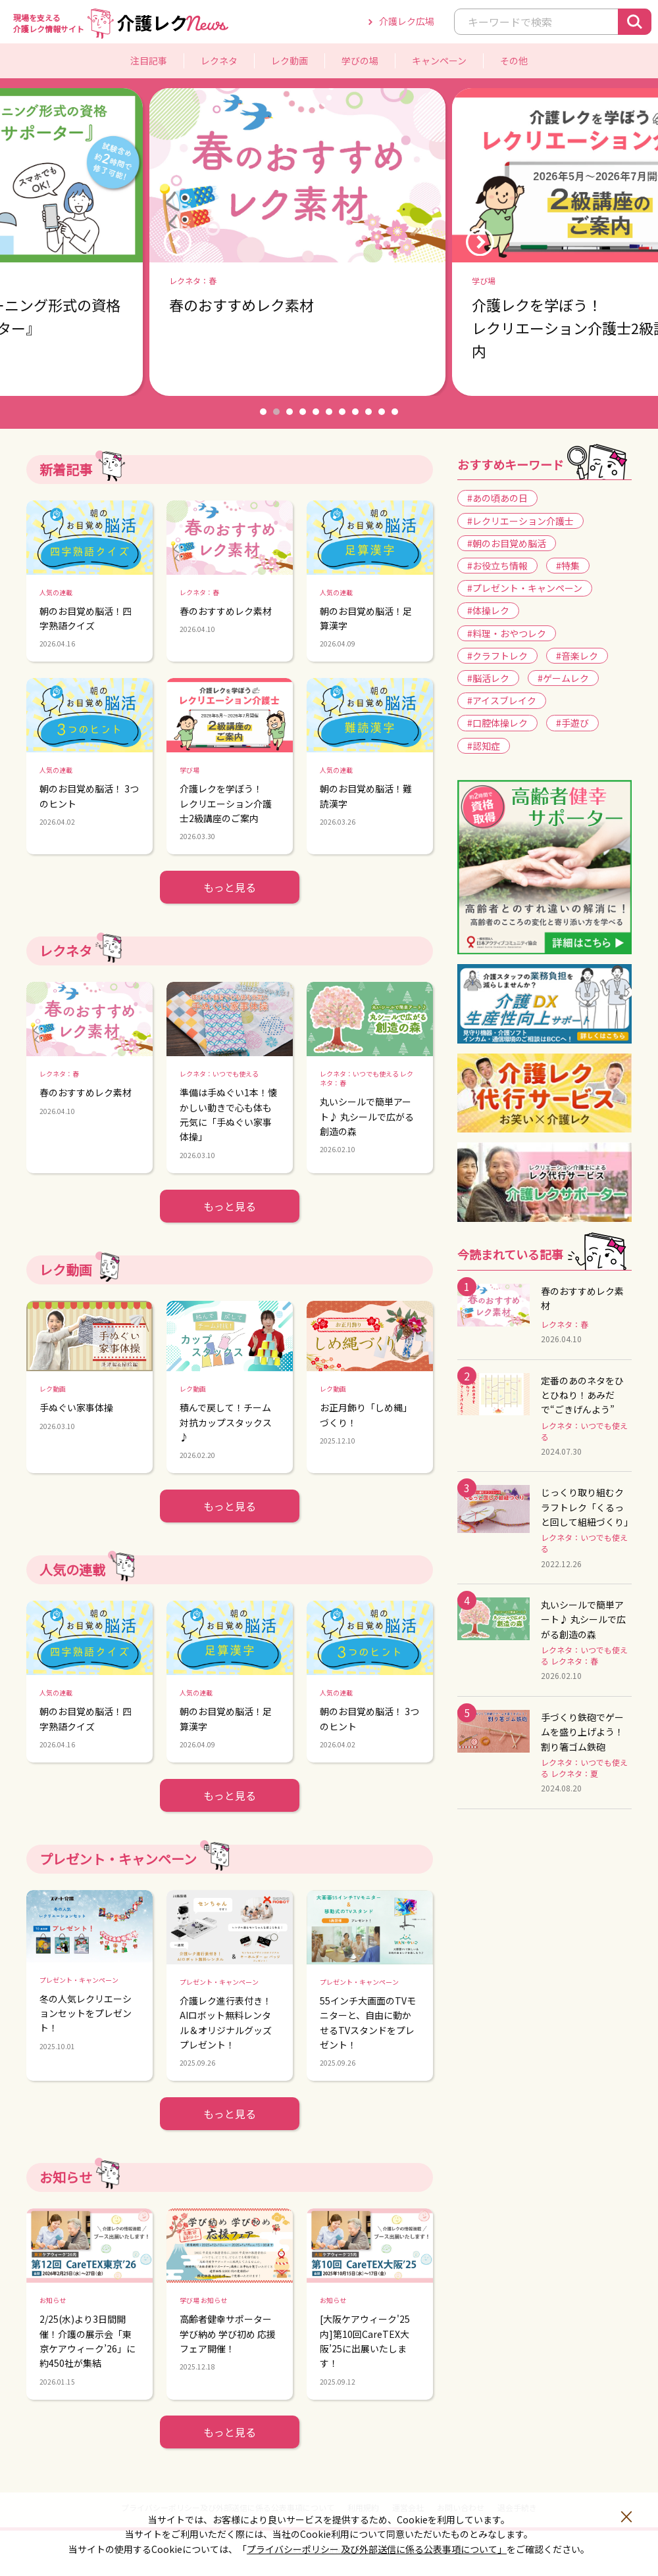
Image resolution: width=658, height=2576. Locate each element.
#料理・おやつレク (506, 633)
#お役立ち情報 (497, 565)
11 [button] (395, 411)
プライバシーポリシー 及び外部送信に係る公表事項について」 (377, 2549)
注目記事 (148, 60)
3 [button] (289, 411)
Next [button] (480, 242)
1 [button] (263, 411)
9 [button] (368, 411)
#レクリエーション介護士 (520, 520)
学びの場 (360, 60)
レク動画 (289, 60)
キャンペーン (439, 60)
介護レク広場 (406, 21)
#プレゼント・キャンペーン (524, 588)
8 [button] (355, 411)
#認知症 (483, 745)
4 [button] (302, 411)
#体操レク (488, 610)
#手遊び (572, 722)
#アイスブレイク (501, 700)
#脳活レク (488, 678)
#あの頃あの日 (497, 497)
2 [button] (276, 411)
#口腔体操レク (497, 722)
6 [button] (329, 411)
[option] (329, 242)
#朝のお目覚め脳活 (506, 543)
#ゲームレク (563, 678)
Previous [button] (177, 242)
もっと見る (229, 887)
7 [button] (342, 411)
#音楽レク (577, 655)
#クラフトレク (497, 655)
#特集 (568, 565)
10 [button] (381, 411)
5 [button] (316, 411)
